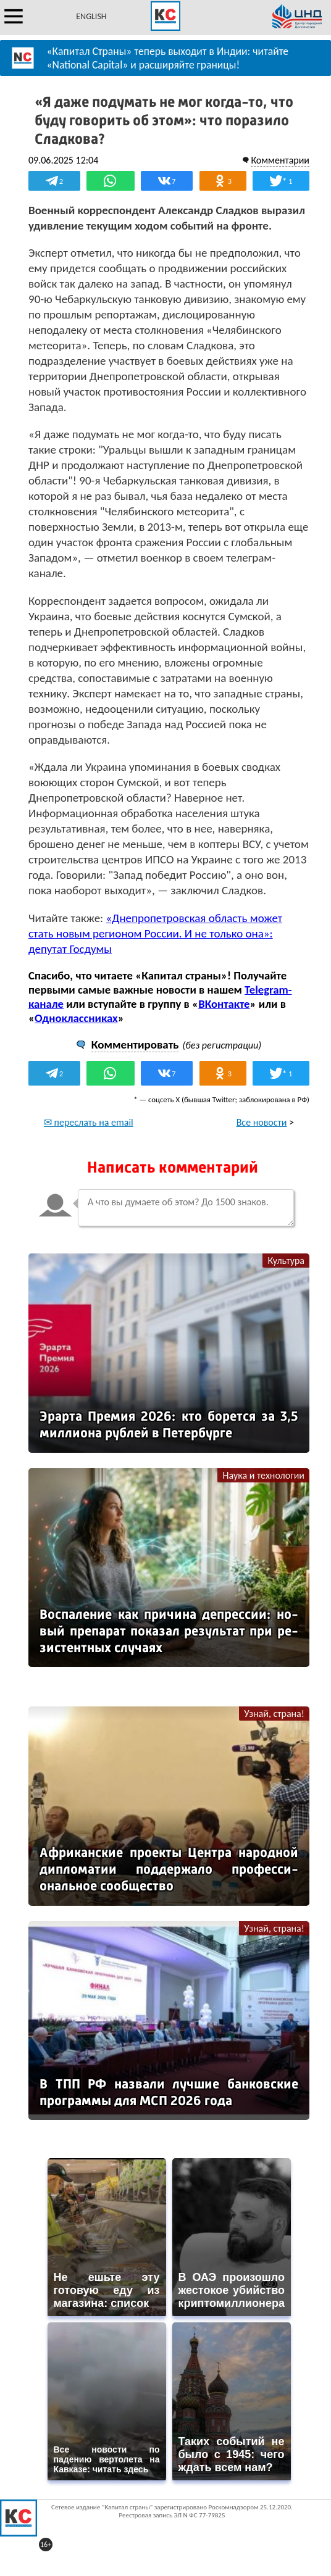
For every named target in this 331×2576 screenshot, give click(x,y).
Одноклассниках (76, 1018)
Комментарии (280, 160)
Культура (285, 1260)
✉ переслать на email (88, 1122)
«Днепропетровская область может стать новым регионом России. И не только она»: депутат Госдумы (155, 933)
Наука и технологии (263, 1475)
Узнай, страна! (274, 1713)
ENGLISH (91, 16)
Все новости (262, 1122)
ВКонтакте (223, 1004)
